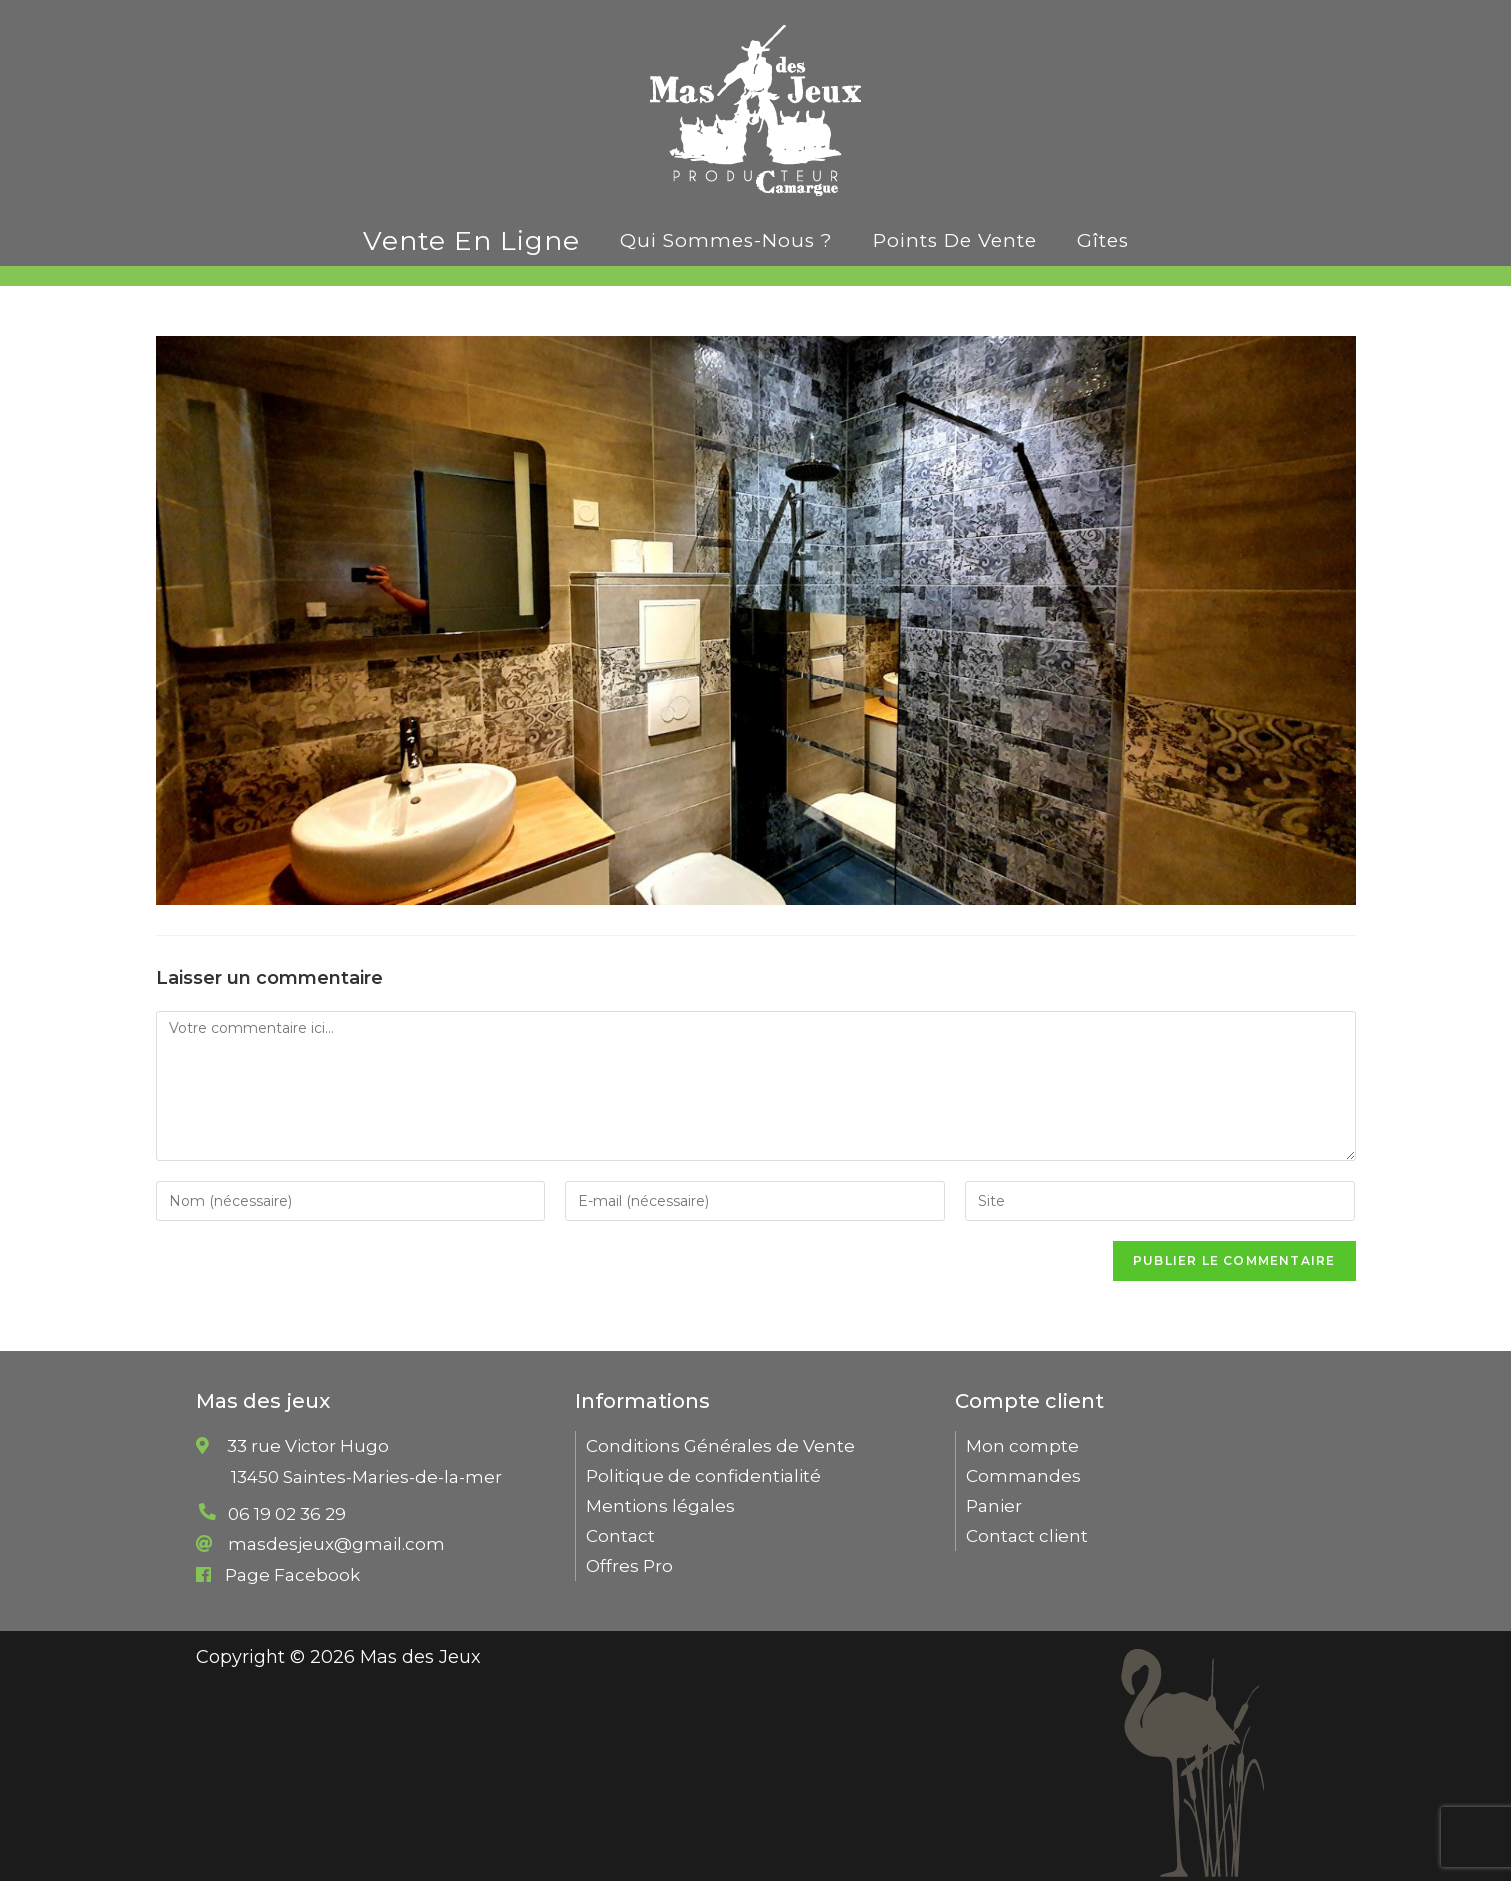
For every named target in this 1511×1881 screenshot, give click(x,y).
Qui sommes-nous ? (726, 240)
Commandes (1023, 1476)
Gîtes (1103, 240)
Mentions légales (660, 1506)
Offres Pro (629, 1566)
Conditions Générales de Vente (720, 1446)
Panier (994, 1506)
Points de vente (955, 240)
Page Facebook (292, 1575)
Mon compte (1022, 1446)
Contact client (1027, 1536)
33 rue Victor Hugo (366, 1477)
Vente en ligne (471, 240)
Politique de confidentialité (703, 1476)
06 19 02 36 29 (287, 1514)
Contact (620, 1536)
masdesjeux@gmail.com (336, 1544)
